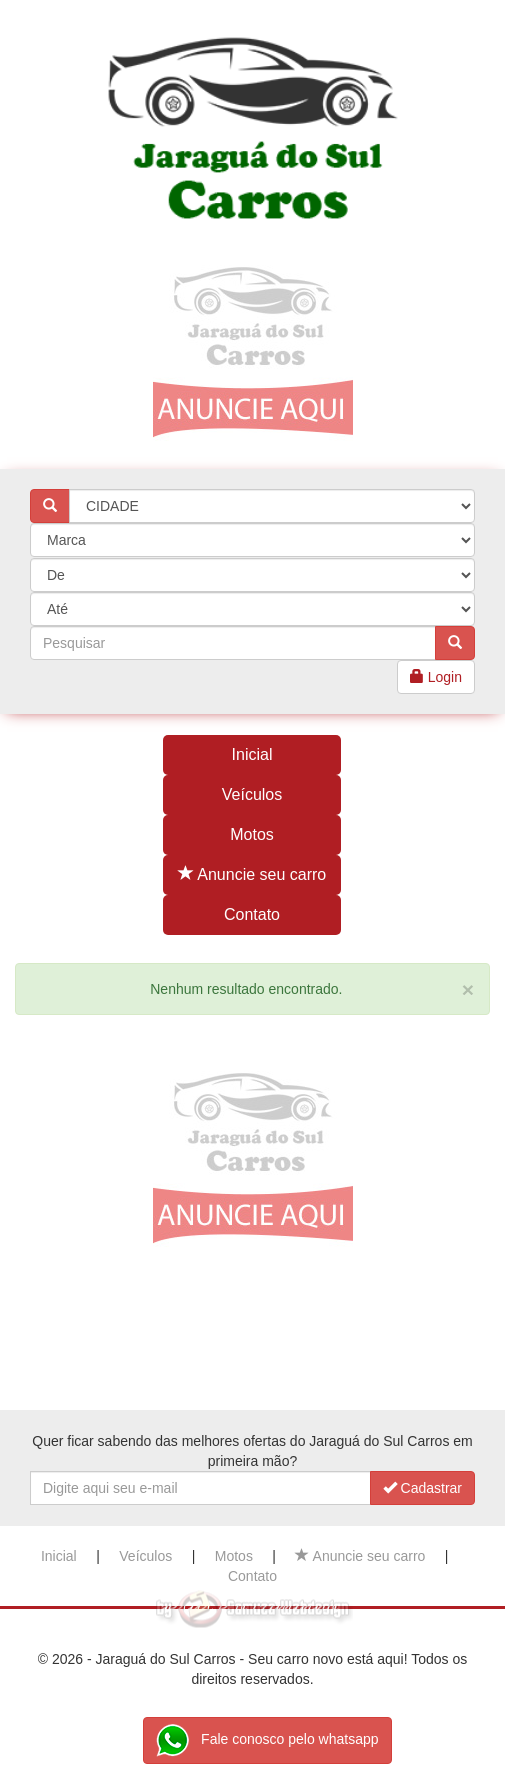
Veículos (252, 794)
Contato (252, 914)
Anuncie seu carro (252, 874)
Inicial (252, 754)
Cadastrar (422, 1488)
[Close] (468, 989)
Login (436, 677)
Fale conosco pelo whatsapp (267, 1740)
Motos (252, 834)
